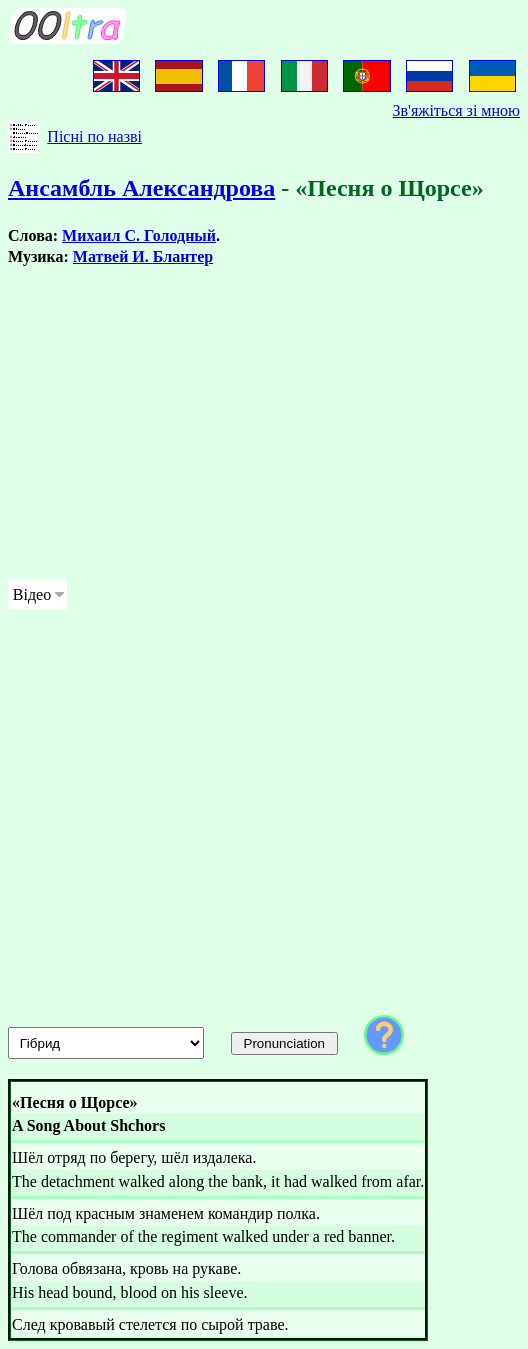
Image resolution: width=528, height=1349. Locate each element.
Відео (32, 594)
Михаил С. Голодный (139, 235)
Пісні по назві (94, 136)
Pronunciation (285, 1043)
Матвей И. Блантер (143, 256)
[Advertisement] (264, 423)
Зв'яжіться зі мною (456, 110)
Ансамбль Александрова (141, 188)
